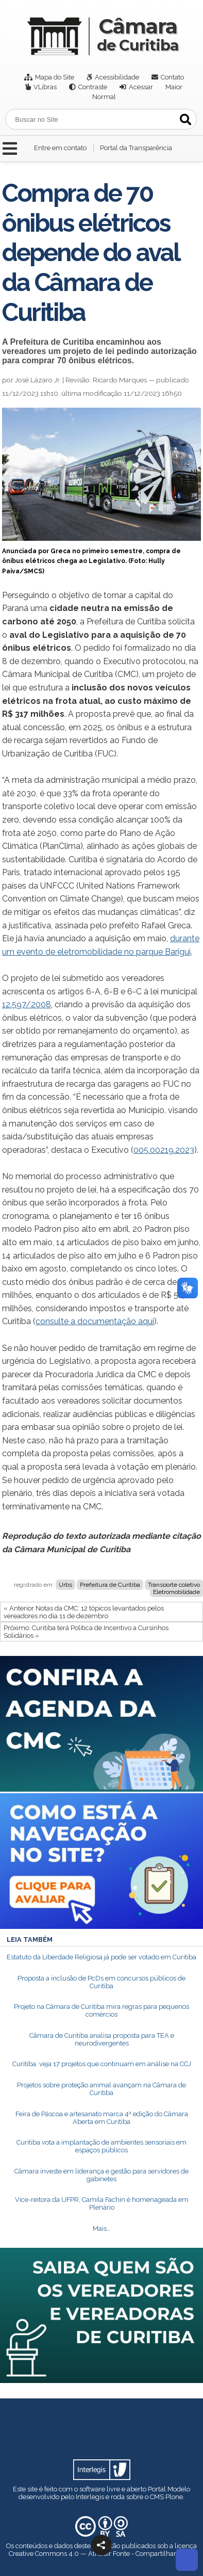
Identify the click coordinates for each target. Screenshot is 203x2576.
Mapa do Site (54, 77)
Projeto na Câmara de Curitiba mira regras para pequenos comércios (101, 2010)
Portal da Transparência (136, 148)
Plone (174, 2497)
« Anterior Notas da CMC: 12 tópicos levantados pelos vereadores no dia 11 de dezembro (84, 1612)
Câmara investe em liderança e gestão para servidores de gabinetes (101, 2175)
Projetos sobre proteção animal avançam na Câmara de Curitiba (101, 2089)
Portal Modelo (169, 2489)
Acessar (141, 87)
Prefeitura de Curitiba (110, 1584)
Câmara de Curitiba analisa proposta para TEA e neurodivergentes (101, 2039)
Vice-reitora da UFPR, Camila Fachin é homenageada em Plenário (102, 2203)
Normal (104, 97)
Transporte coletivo (174, 1584)
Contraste (92, 87)
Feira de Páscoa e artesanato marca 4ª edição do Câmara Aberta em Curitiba (101, 2118)
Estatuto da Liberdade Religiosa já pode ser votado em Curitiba (101, 1957)
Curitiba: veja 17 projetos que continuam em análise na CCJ (101, 2064)
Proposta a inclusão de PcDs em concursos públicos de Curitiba (101, 1982)
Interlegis (90, 2497)
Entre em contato (60, 148)
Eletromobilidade (176, 1592)
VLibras (45, 87)
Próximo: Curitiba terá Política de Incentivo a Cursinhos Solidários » (86, 1631)
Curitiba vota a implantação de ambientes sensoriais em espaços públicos (101, 2146)
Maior (173, 87)
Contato (172, 77)
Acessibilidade (117, 77)
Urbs (65, 1584)
